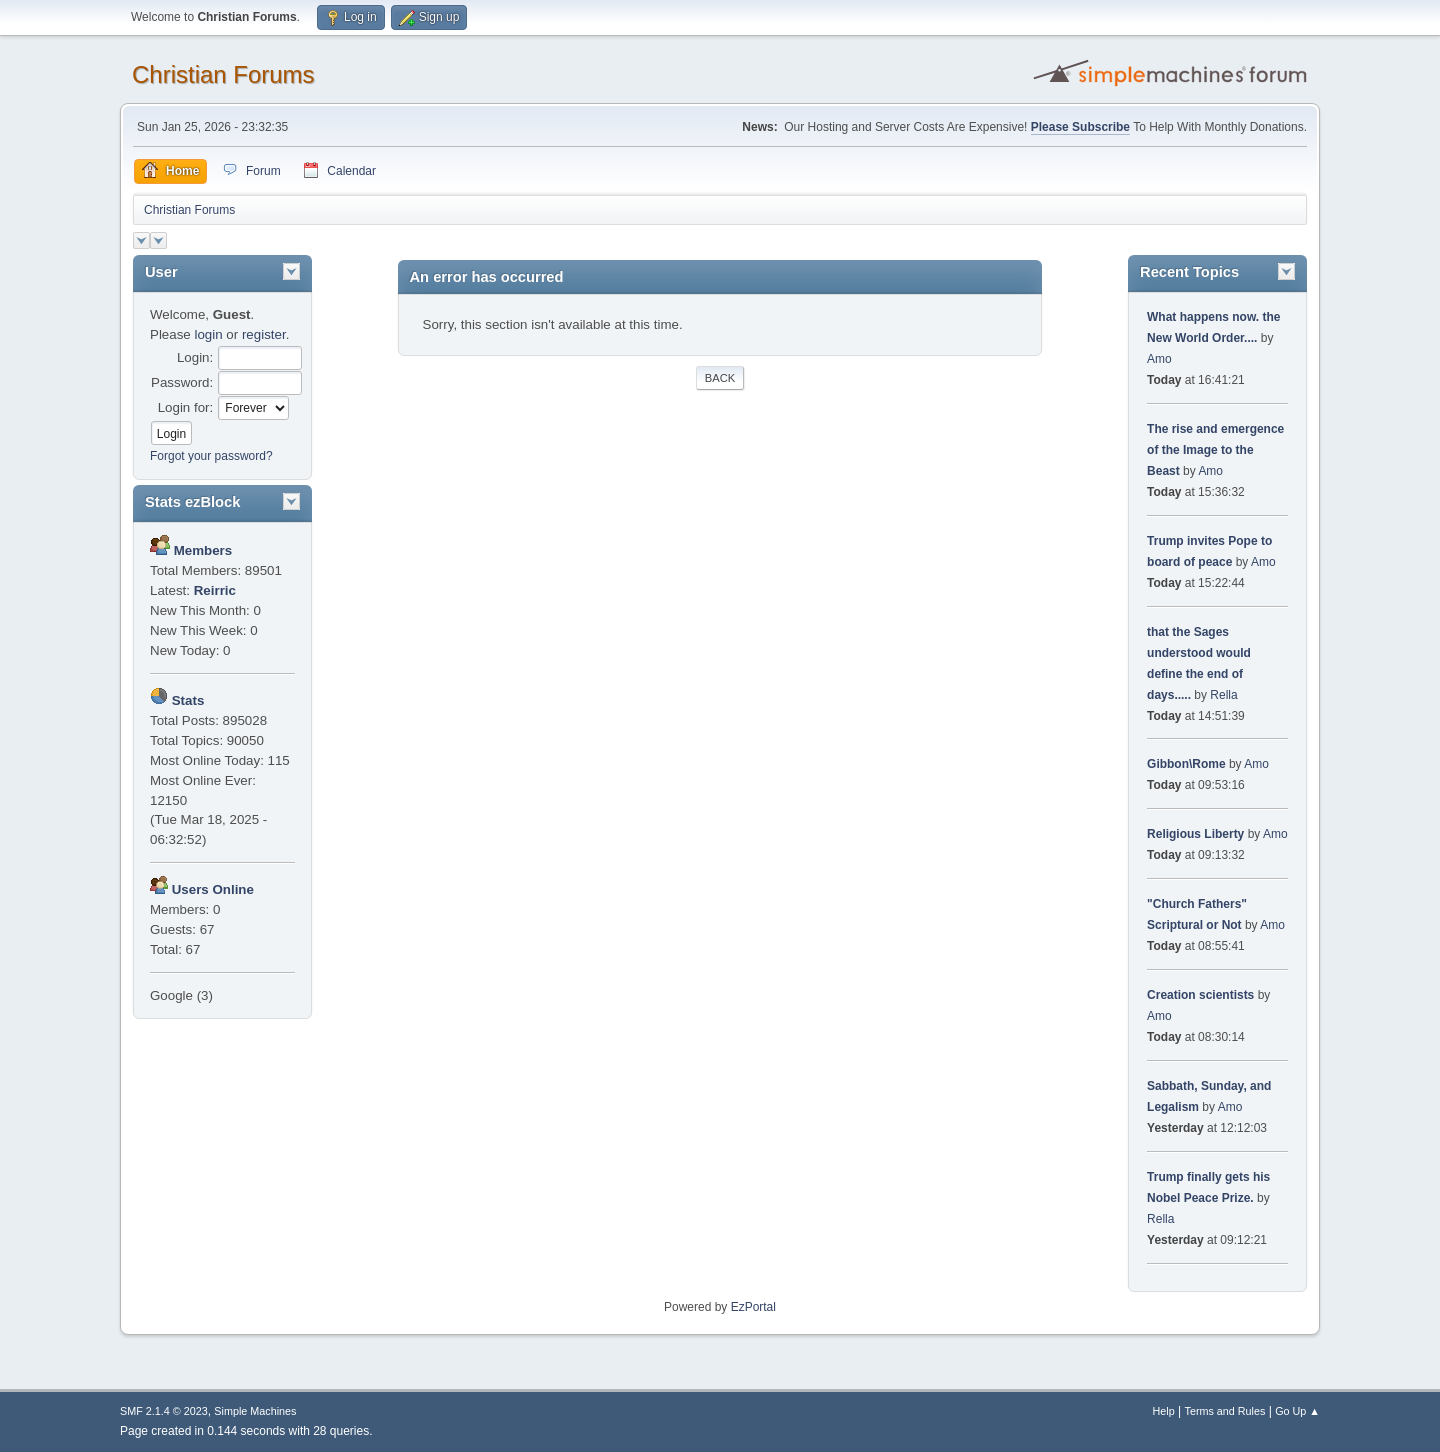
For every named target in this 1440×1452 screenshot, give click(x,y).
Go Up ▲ (1297, 1411)
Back (720, 378)
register (264, 334)
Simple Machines (255, 1411)
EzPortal (753, 1307)
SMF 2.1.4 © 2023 (164, 1411)
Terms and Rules (1225, 1411)
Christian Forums (223, 74)
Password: (182, 382)
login (208, 334)
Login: (195, 357)
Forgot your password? (211, 456)
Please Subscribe (1080, 127)
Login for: (186, 407)
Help (1164, 1411)
